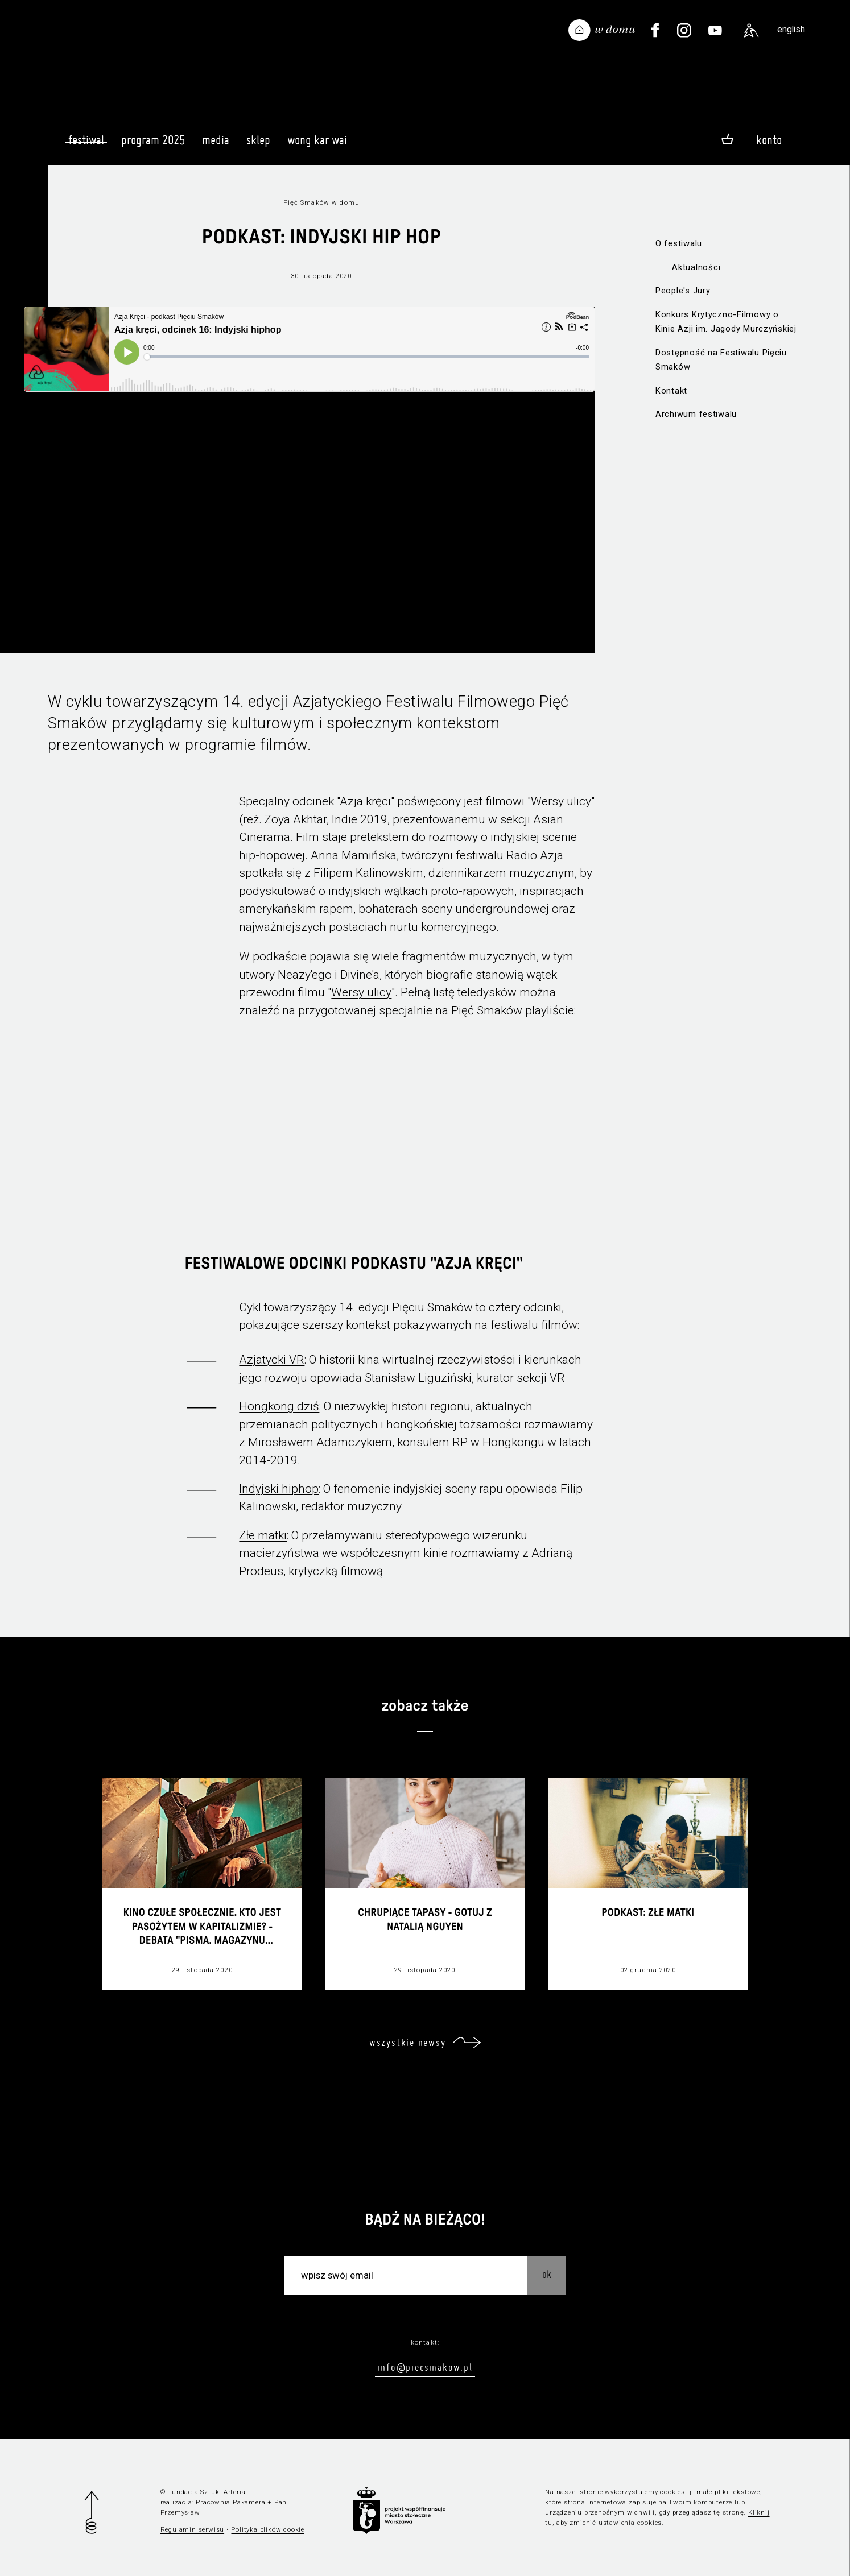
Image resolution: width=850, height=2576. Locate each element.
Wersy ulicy (561, 801)
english (791, 29)
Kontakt (671, 391)
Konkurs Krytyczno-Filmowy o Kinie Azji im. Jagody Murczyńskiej (726, 321)
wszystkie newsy (407, 2042)
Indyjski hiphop (279, 1489)
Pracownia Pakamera (230, 2502)
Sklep (258, 145)
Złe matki (263, 1535)
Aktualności (696, 267)
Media (215, 145)
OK (546, 2274)
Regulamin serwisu (192, 2529)
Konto (769, 140)
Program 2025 (153, 145)
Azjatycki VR (271, 1359)
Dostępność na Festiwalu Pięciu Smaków (721, 359)
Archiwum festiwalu (696, 414)
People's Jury (683, 290)
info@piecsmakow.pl (424, 2367)
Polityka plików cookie (267, 2529)
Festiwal (86, 140)
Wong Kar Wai (317, 145)
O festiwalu (678, 243)
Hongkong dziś (279, 1406)
